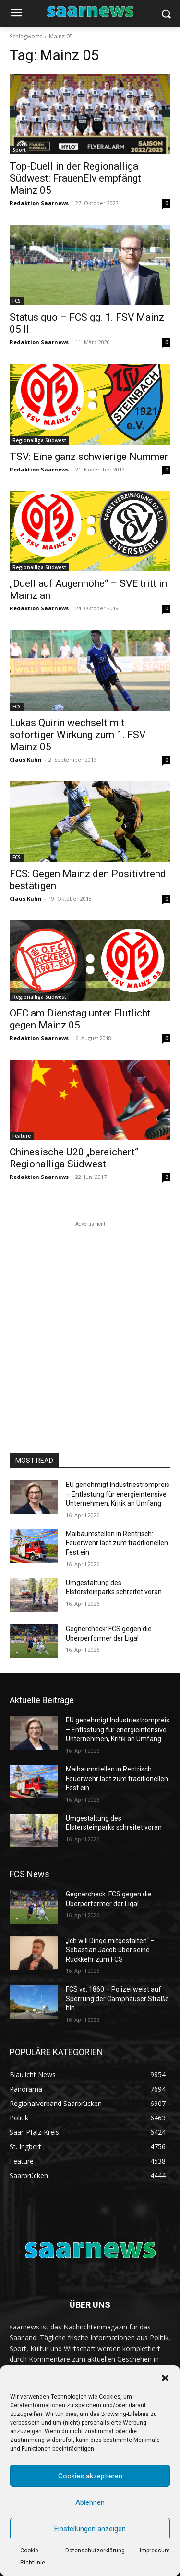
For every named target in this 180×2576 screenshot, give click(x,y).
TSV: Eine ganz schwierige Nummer (89, 456)
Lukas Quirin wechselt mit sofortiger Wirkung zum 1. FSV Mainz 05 (77, 735)
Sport (19, 150)
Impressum (155, 2550)
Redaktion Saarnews (39, 203)
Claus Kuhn (26, 759)
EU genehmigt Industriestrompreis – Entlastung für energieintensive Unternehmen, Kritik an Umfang (117, 1494)
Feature (21, 1135)
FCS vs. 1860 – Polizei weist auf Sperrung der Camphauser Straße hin (117, 1998)
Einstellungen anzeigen (90, 2529)
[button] (165, 2378)
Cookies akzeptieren (90, 2476)
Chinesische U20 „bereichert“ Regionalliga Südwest (74, 1158)
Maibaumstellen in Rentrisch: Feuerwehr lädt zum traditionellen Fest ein (117, 1543)
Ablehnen (90, 2502)
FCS (16, 300)
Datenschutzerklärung (95, 2550)
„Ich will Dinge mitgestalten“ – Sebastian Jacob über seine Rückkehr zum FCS (110, 1950)
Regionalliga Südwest (39, 440)
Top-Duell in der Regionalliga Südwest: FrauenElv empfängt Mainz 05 (75, 178)
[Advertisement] (90, 1319)
